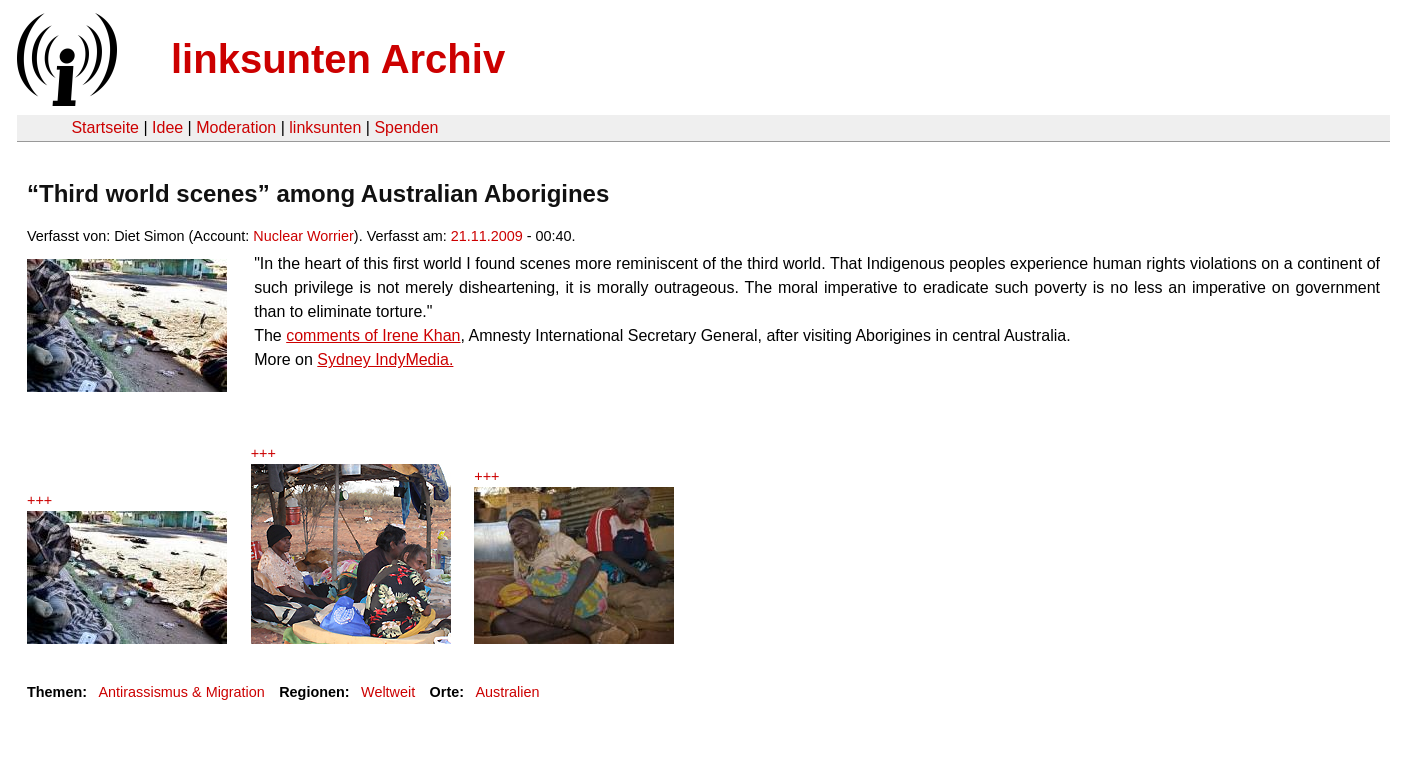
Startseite (105, 127)
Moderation (236, 127)
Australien (508, 692)
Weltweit (388, 692)
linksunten (325, 127)
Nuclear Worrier (303, 236)
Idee (167, 127)
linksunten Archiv (338, 59)
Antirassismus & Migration (181, 692)
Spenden (406, 127)
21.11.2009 (487, 236)
